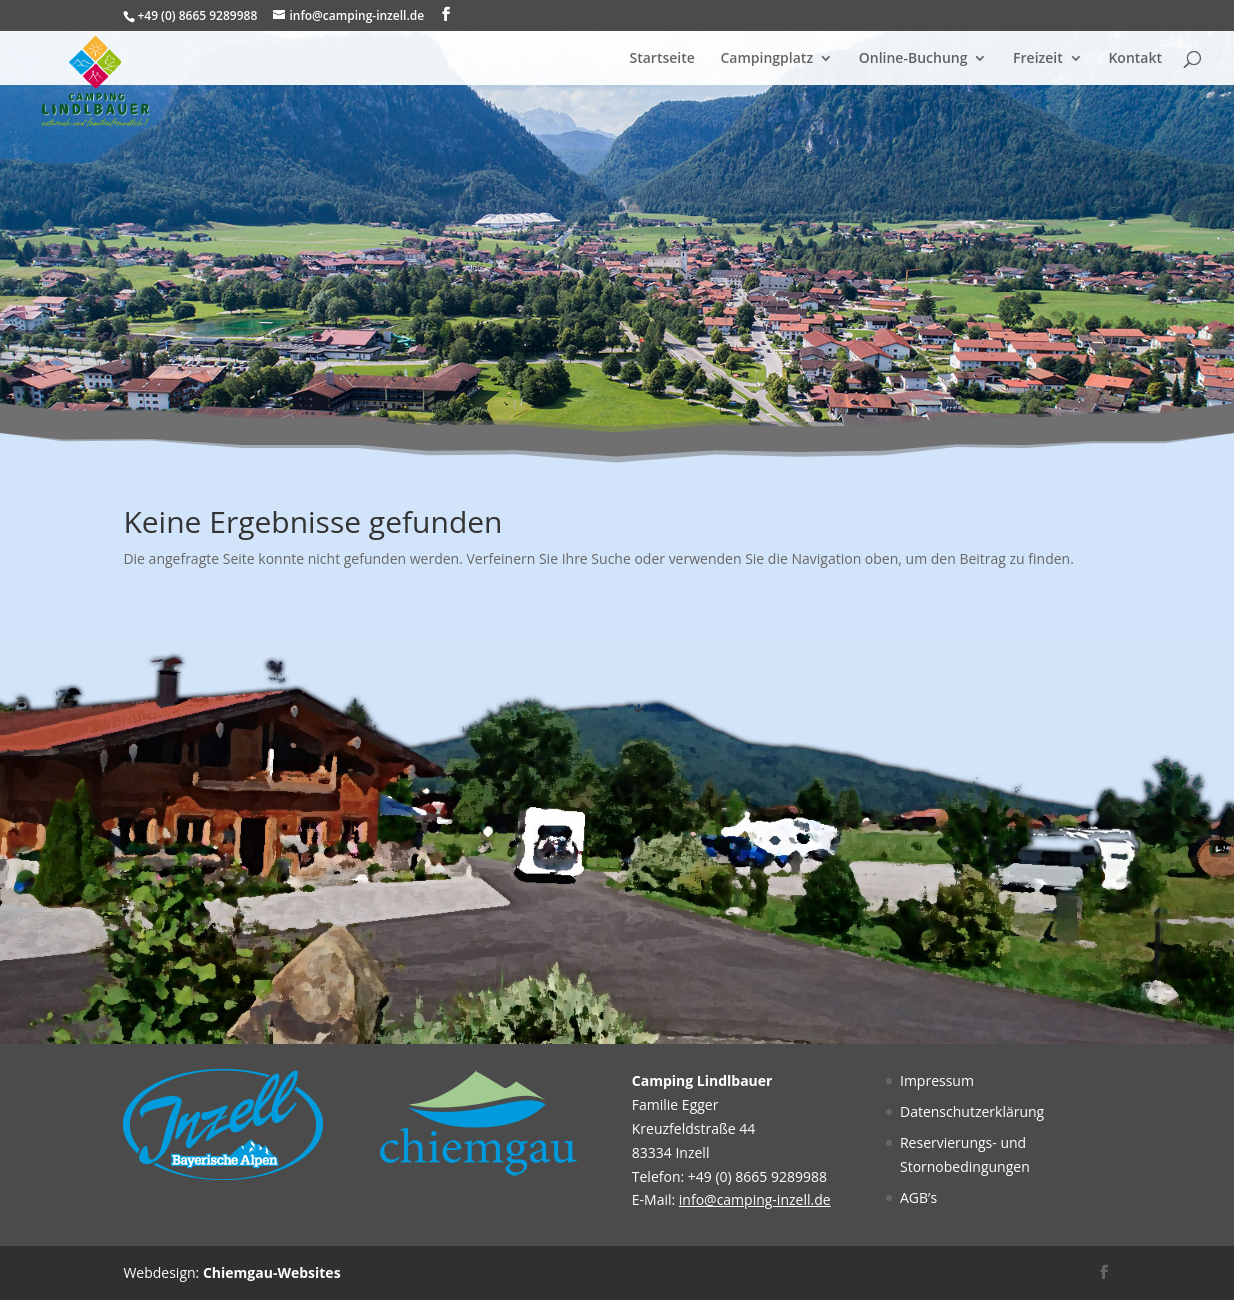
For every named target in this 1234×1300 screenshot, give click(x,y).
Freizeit (1038, 59)
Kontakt (1135, 59)
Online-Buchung (913, 59)
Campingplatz (766, 59)
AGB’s (918, 1197)
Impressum (937, 1080)
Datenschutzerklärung (972, 1111)
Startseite (662, 59)
